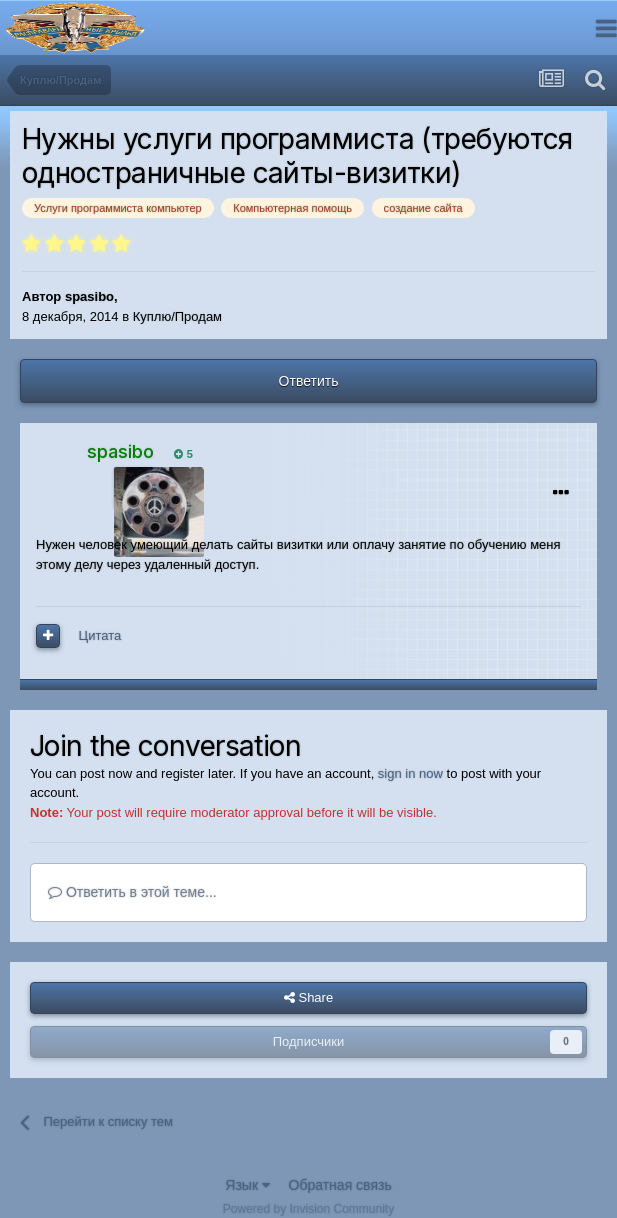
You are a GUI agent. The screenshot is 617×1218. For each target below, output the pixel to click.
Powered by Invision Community (308, 1209)
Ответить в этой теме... (132, 892)
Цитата (100, 635)
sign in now (410, 773)
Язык (247, 1185)
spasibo (89, 296)
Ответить (309, 381)
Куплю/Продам (177, 316)
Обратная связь (340, 1185)
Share (308, 998)
